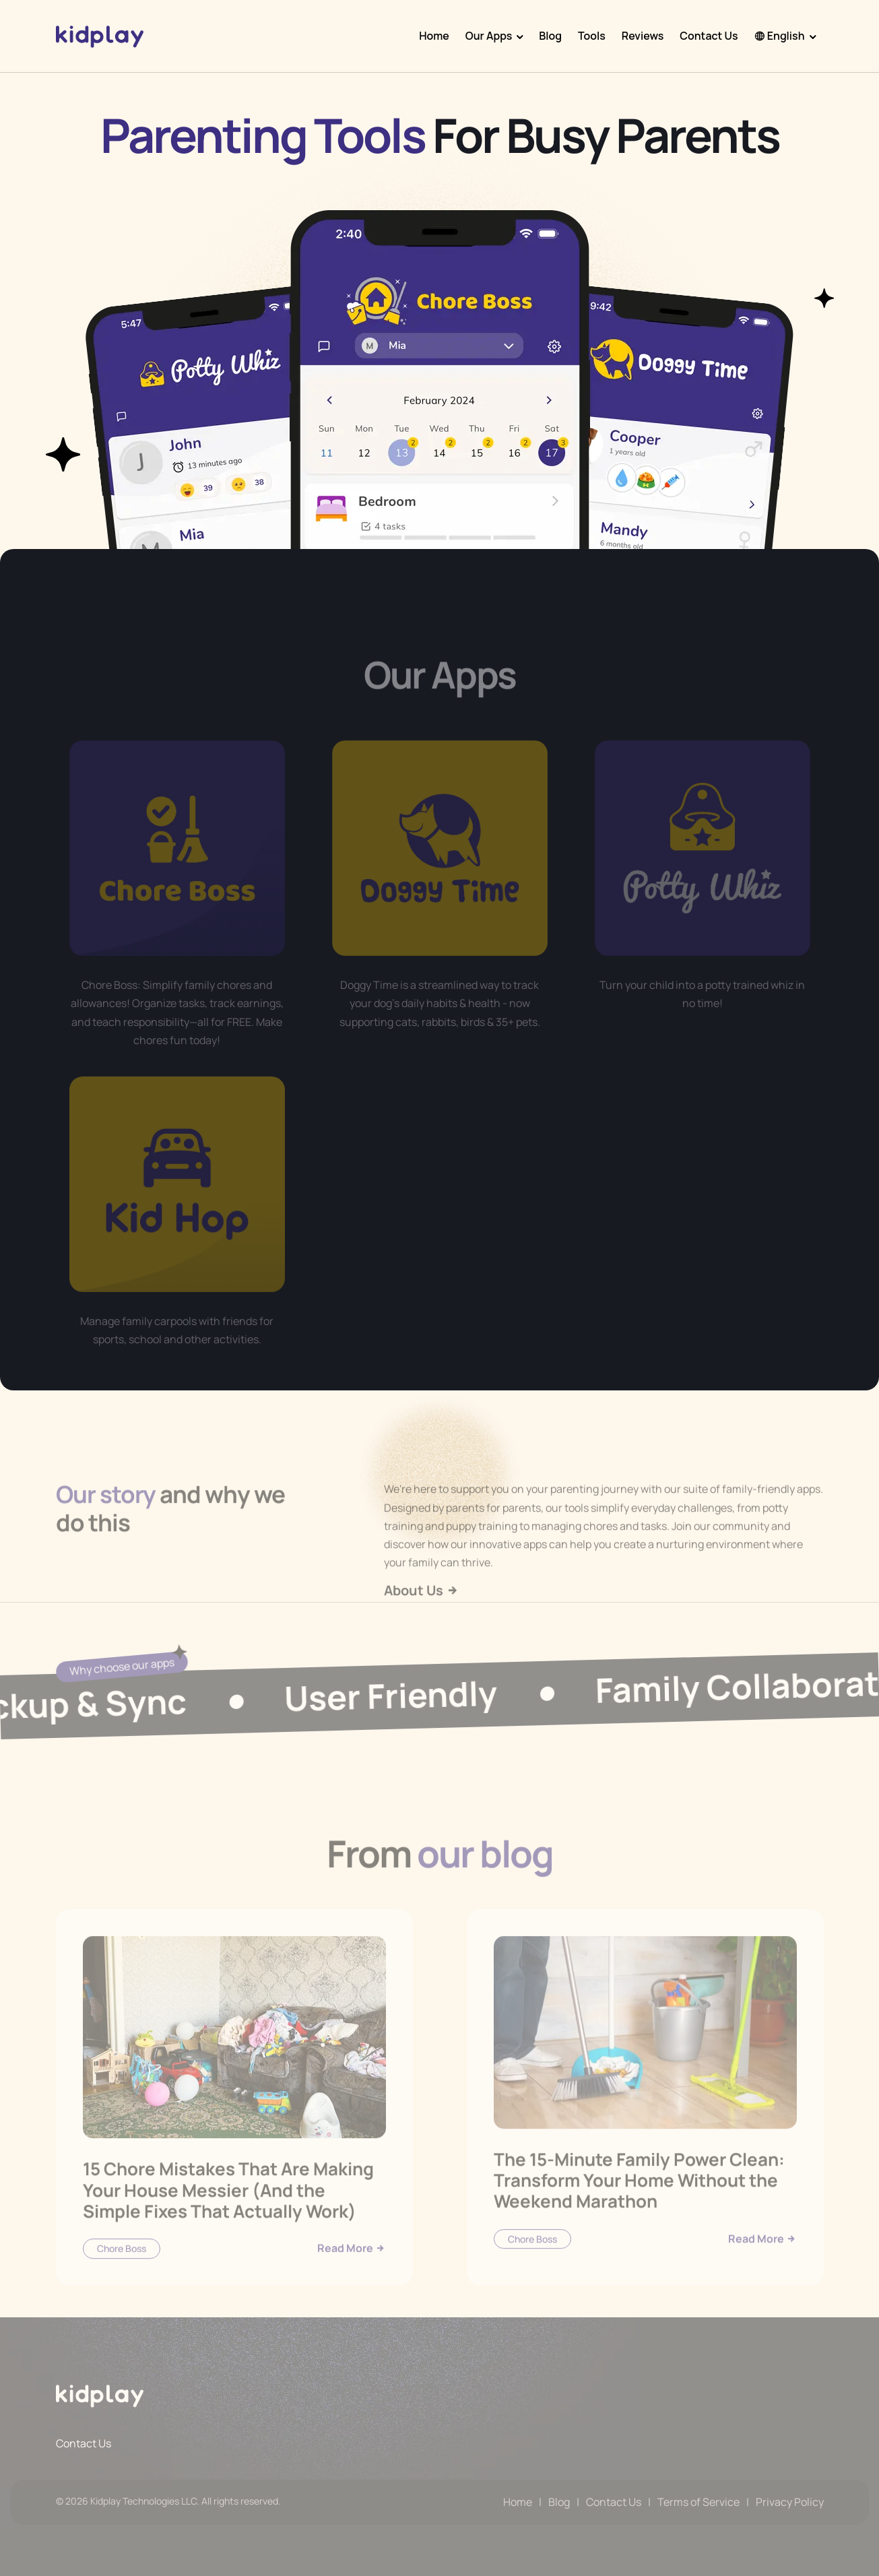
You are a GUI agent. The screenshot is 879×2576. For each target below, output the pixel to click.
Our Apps (488, 35)
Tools (592, 35)
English (779, 35)
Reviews (643, 35)
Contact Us (709, 35)
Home (434, 35)
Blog (550, 35)
